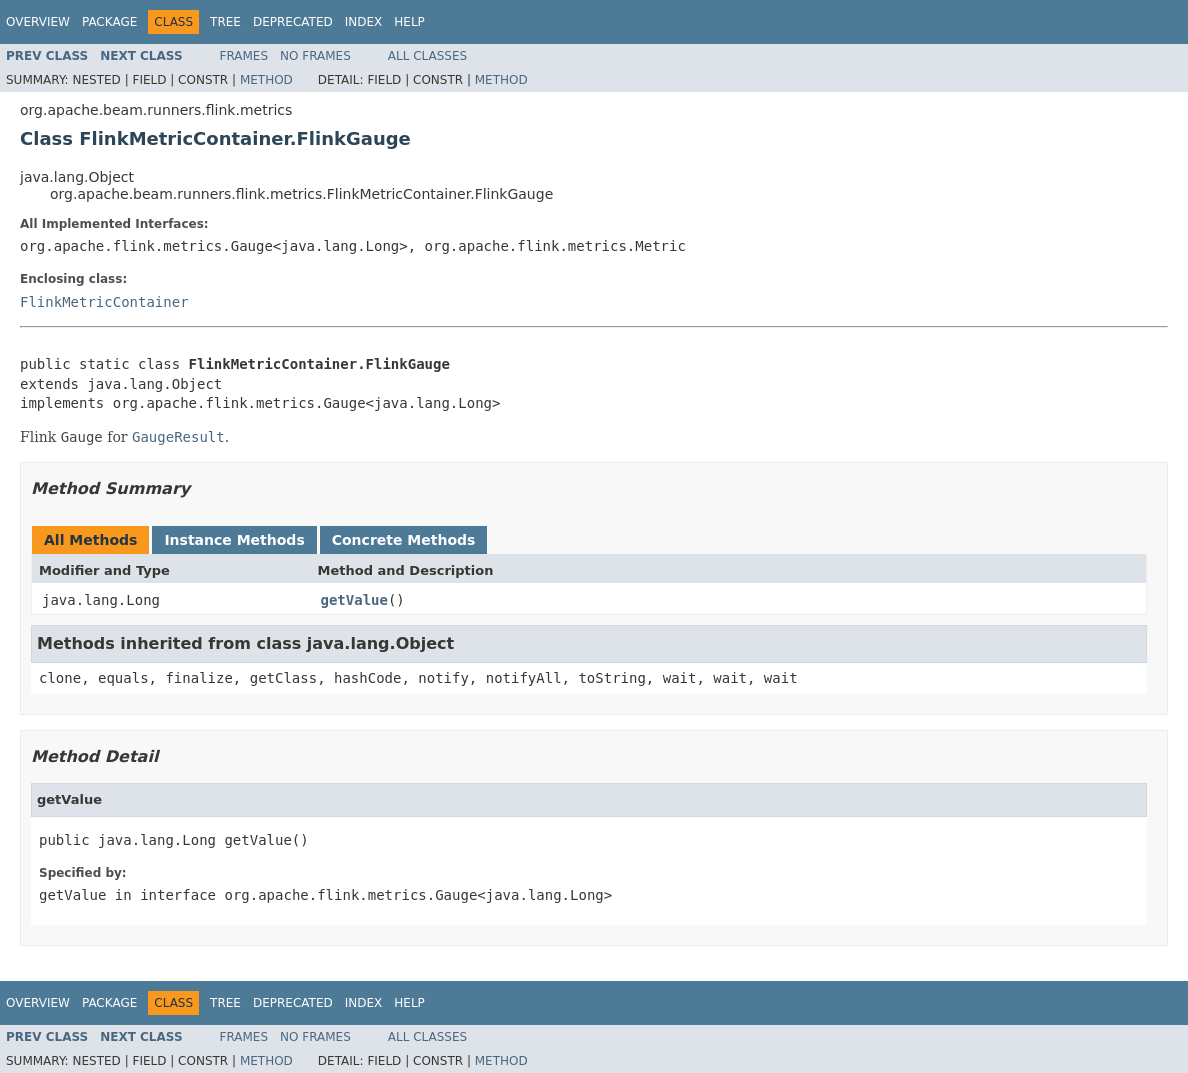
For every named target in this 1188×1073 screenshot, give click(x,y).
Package (109, 22)
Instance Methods (234, 540)
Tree (225, 22)
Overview (38, 22)
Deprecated (293, 22)
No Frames (315, 56)
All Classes (427, 56)
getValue (354, 600)
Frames (244, 56)
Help (409, 22)
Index (364, 22)
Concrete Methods (404, 540)
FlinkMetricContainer (104, 302)
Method (266, 80)
